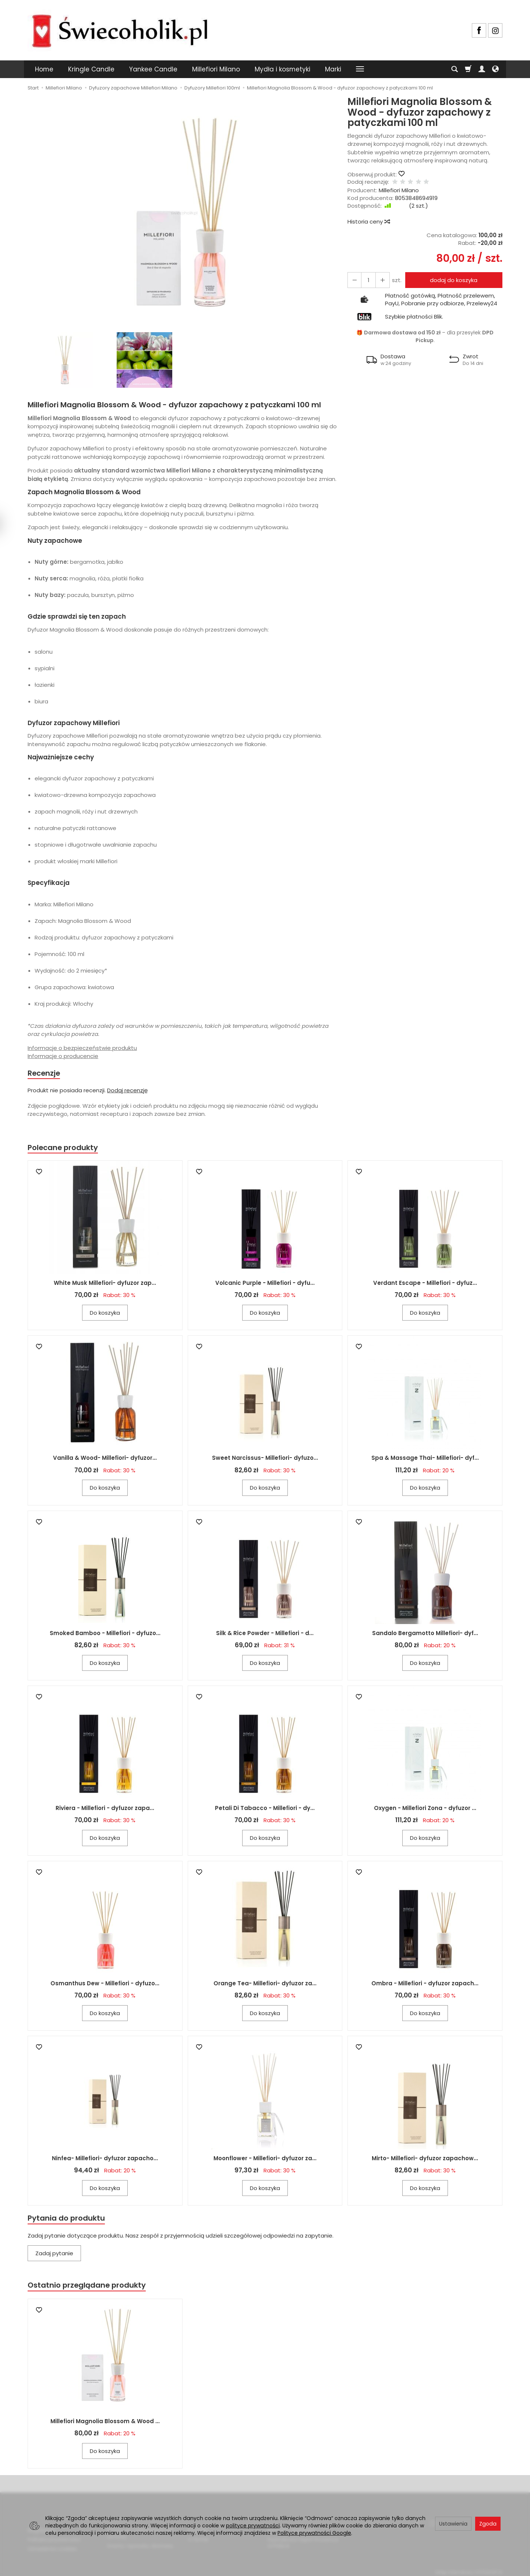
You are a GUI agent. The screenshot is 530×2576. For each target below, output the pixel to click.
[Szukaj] (455, 69)
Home (44, 69)
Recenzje (45, 1073)
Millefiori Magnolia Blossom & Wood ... (105, 2424)
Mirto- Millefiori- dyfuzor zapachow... (425, 2160)
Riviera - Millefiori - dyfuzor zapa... (105, 1809)
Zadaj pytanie (54, 2255)
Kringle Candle (91, 69)
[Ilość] (367, 280)
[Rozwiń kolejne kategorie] (360, 69)
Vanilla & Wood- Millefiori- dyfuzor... (105, 1459)
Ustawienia (453, 2523)
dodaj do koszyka (452, 280)
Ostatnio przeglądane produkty (89, 2287)
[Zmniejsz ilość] (380, 280)
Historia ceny (368, 221)
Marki (333, 69)
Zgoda (488, 2523)
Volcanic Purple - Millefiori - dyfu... (265, 1284)
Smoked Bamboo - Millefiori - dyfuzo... (105, 1634)
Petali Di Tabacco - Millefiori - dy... (265, 1809)
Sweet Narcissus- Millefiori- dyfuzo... (265, 1459)
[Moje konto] (482, 69)
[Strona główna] (120, 29)
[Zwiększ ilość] (353, 280)
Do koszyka (105, 1314)
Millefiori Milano (216, 69)
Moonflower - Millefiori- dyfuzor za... (265, 2160)
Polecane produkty (64, 1148)
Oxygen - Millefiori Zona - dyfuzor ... (425, 1809)
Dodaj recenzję (127, 1091)
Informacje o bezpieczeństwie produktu (82, 1048)
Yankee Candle (153, 69)
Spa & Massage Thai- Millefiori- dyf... (425, 1459)
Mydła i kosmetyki (282, 69)
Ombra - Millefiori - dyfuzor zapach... (424, 1984)
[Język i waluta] (495, 69)
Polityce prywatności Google (314, 2533)
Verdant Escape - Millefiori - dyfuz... (425, 1284)
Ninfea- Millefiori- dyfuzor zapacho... (105, 2160)
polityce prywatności (253, 2525)
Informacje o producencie (63, 1056)
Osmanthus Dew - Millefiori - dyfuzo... (104, 1984)
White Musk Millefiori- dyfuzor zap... (105, 1284)
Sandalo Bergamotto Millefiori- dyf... (425, 1634)
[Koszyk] (468, 69)
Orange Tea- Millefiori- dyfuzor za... (265, 1984)
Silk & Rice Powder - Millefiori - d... (265, 1634)
